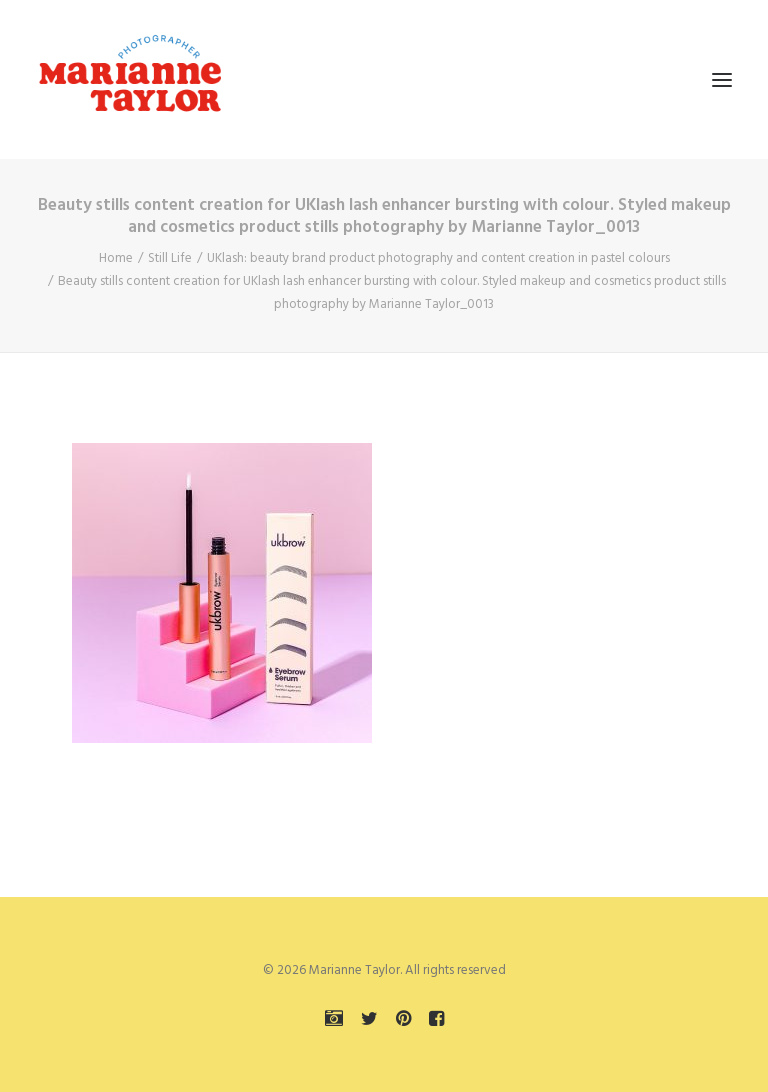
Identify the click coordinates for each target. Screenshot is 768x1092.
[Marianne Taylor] (130, 79)
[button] (722, 79)
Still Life (170, 258)
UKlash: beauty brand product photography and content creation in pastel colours (438, 258)
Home (116, 258)
